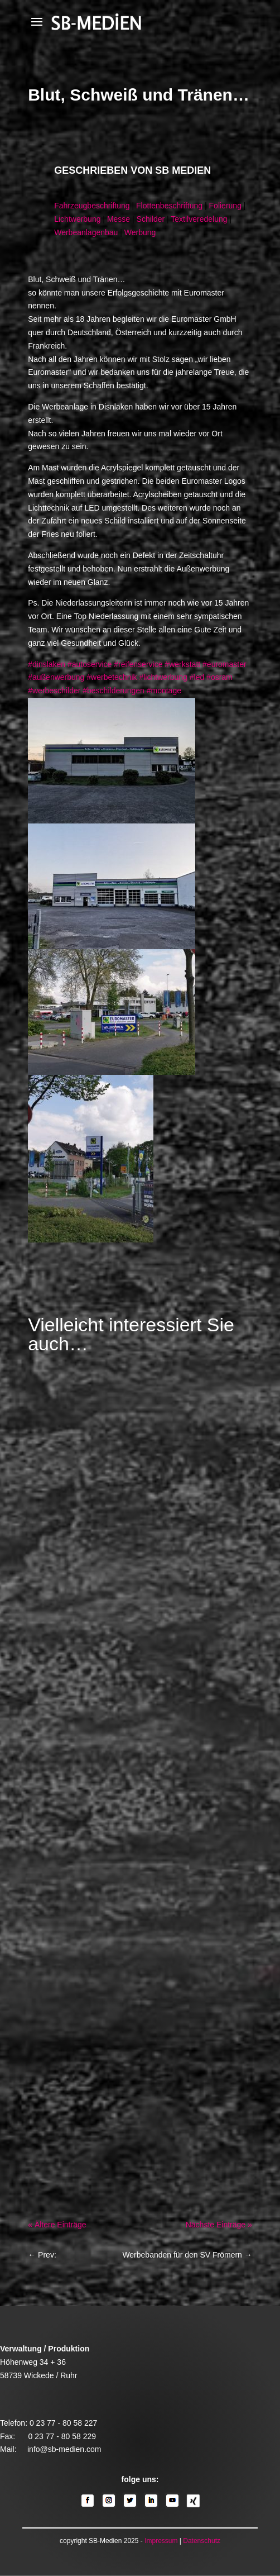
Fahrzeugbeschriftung (91, 205)
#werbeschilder (54, 690)
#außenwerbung (56, 677)
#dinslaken (46, 664)
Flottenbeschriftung (169, 205)
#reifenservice (138, 664)
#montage (164, 690)
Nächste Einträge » (219, 2224)
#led (197, 677)
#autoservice (89, 664)
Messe (118, 219)
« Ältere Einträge (57, 2224)
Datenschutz (201, 2541)
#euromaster (224, 664)
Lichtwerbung (77, 219)
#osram (219, 677)
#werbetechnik (111, 677)
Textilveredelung (199, 219)
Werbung (140, 232)
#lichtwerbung (163, 677)
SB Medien (183, 170)
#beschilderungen (113, 690)
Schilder (151, 219)
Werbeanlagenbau (86, 232)
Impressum (160, 2541)
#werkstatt (182, 664)
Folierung (225, 205)
